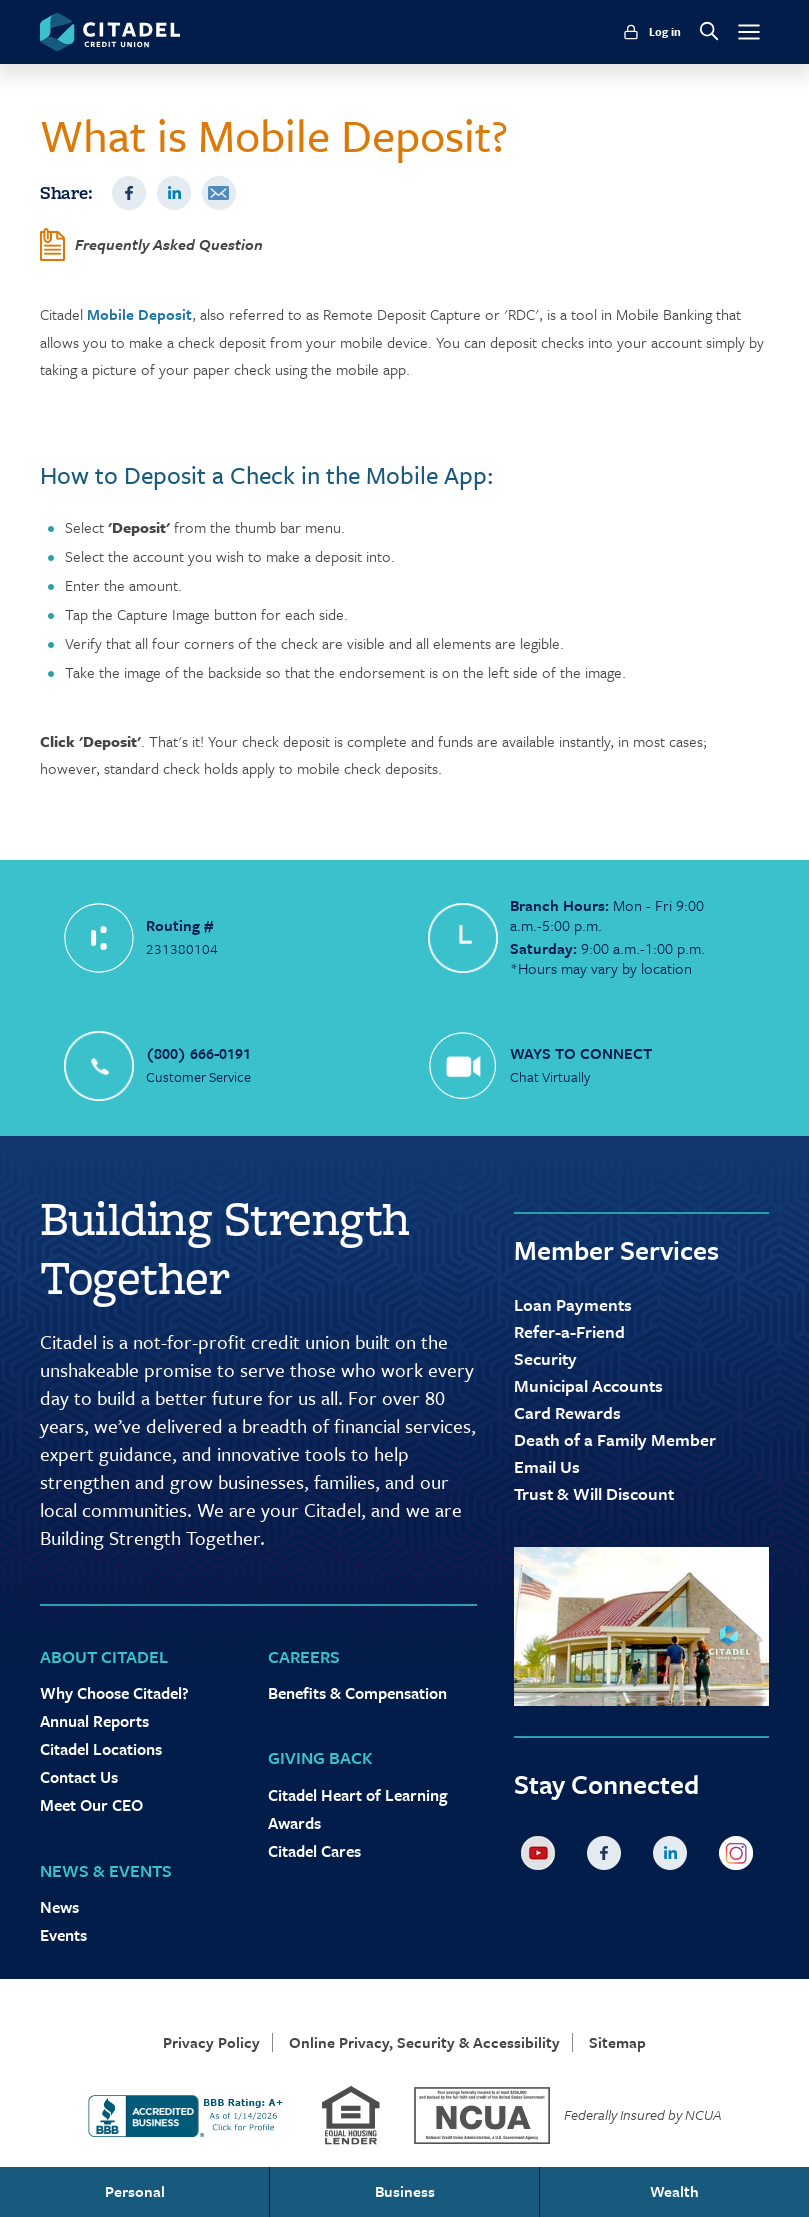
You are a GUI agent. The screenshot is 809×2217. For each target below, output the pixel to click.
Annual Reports (94, 1721)
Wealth (674, 2191)
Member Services (616, 1250)
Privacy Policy (211, 2042)
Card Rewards (567, 1412)
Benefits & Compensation (357, 1693)
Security (545, 1358)
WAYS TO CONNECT (581, 1053)
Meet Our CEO (91, 1805)
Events (63, 1935)
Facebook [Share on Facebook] (129, 193)
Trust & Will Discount (594, 1493)
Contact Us (79, 1777)
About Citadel (104, 1656)
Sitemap (617, 2042)
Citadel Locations (101, 1749)
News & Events (106, 1870)
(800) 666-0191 (198, 1053)
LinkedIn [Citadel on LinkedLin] (674, 1857)
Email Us (547, 1466)
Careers (304, 1656)
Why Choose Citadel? (114, 1693)
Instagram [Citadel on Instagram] (740, 1857)
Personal (135, 2191)
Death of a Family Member (615, 1439)
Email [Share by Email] (219, 193)
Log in (665, 32)
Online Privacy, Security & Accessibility (424, 2042)
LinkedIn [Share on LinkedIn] (174, 193)
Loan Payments (573, 1304)
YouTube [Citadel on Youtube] (542, 1857)
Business (405, 2191)
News (59, 1907)
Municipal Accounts (588, 1385)
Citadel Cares (314, 1851)
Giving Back (320, 1757)
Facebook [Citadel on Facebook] (608, 1857)
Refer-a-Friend (569, 1331)
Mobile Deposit (139, 314)
